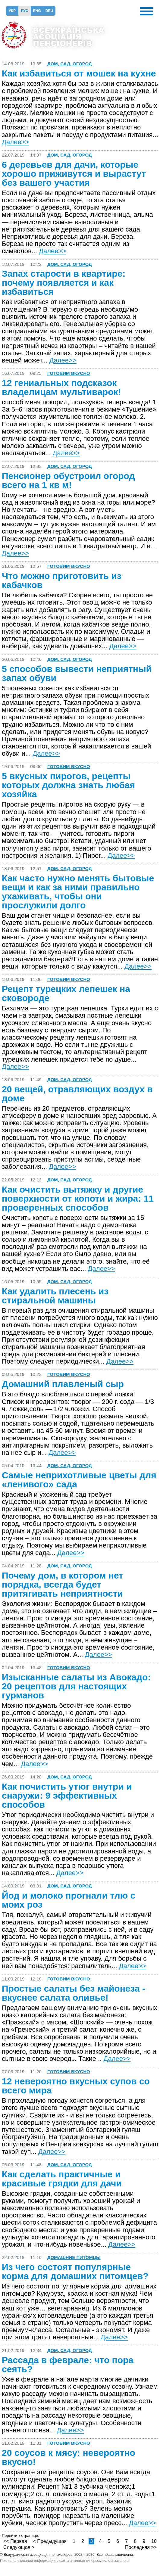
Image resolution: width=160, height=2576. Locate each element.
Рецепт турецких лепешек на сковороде (66, 994)
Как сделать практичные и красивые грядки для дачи (62, 2179)
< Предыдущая (50, 2541)
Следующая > (18, 2547)
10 (154, 2541)
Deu (49, 11)
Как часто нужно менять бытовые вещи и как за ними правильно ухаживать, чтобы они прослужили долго (78, 892)
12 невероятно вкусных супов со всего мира (76, 2086)
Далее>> (15, 142)
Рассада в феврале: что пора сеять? (67, 2365)
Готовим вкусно (68, 373)
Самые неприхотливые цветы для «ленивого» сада (79, 1480)
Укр (12, 11)
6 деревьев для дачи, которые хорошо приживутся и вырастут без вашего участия (74, 173)
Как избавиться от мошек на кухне (79, 73)
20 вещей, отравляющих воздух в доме (77, 1094)
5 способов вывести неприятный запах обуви (77, 673)
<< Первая (15, 2541)
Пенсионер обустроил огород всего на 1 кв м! (68, 480)
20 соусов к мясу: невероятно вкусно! (68, 2457)
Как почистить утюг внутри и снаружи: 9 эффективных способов (67, 1795)
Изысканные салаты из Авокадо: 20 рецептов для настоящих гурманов (76, 1686)
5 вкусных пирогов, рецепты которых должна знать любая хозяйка (68, 785)
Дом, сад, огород (69, 63)
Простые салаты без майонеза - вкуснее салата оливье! (73, 1993)
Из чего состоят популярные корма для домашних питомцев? (75, 2272)
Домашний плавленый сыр (63, 1384)
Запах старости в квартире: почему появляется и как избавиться (63, 282)
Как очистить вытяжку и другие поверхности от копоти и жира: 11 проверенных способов (78, 1198)
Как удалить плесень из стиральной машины (55, 1296)
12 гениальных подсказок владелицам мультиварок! (61, 387)
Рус (24, 11)
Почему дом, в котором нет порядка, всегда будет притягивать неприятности (62, 1584)
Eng (37, 11)
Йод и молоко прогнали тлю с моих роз (68, 1900)
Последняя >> (141, 2547)
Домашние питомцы (74, 2257)
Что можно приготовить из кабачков (61, 580)
